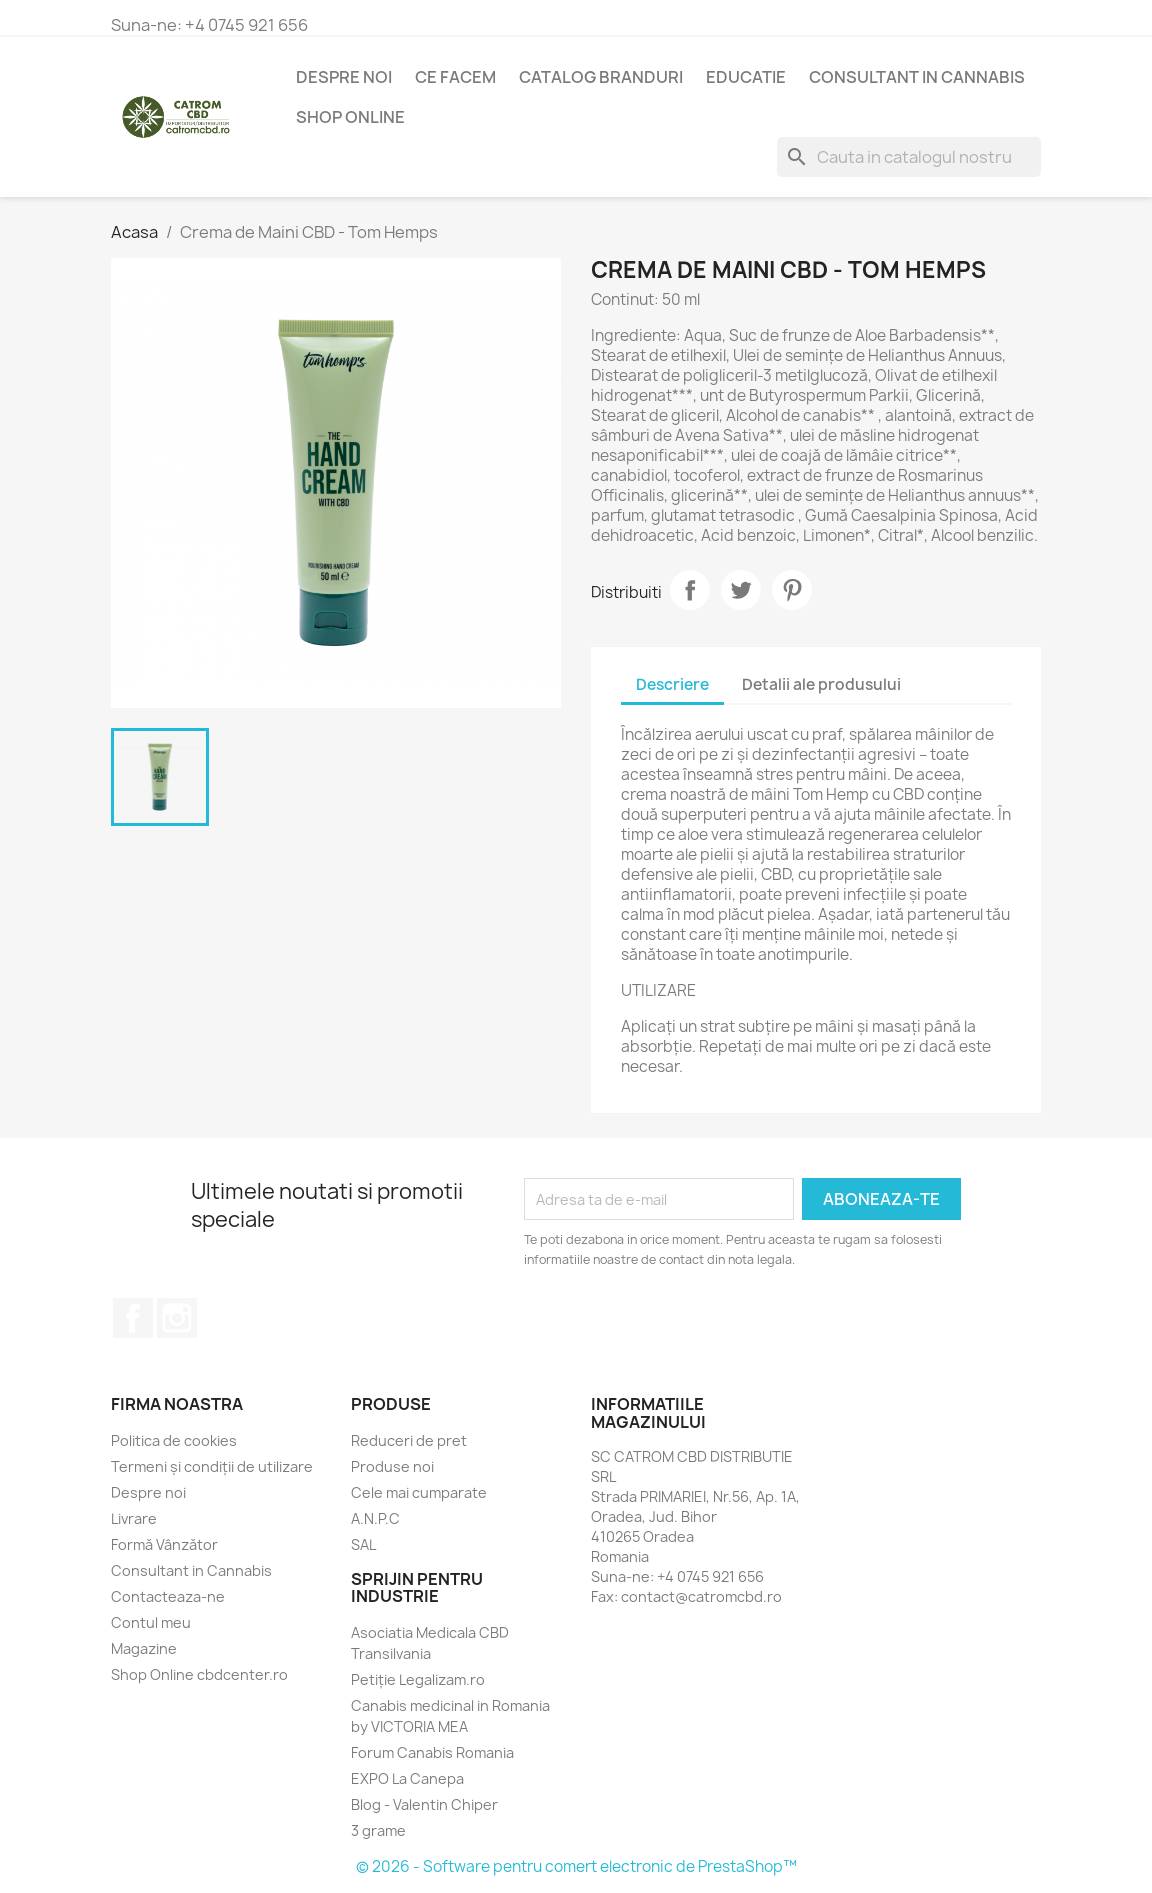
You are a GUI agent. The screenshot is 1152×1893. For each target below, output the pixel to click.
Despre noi (344, 77)
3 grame (378, 1830)
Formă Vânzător (164, 1544)
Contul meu (151, 1622)
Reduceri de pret (409, 1440)
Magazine (144, 1648)
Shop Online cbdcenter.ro (199, 1674)
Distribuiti (690, 590)
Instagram (177, 1318)
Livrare (134, 1518)
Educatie (746, 77)
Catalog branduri (601, 77)
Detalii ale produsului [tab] (821, 684)
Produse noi (392, 1466)
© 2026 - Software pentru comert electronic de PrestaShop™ (576, 1866)
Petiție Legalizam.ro (418, 1679)
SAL (363, 1544)
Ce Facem (455, 77)
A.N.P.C (375, 1518)
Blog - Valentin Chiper (424, 1804)
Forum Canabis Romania (432, 1752)
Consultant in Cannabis (917, 77)
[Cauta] (909, 157)
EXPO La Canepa (407, 1778)
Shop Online (350, 117)
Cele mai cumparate (419, 1492)
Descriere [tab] (672, 684)
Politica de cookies (174, 1440)
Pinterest (792, 590)
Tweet (741, 590)
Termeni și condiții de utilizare (212, 1466)
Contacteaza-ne (168, 1596)
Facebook (133, 1318)
